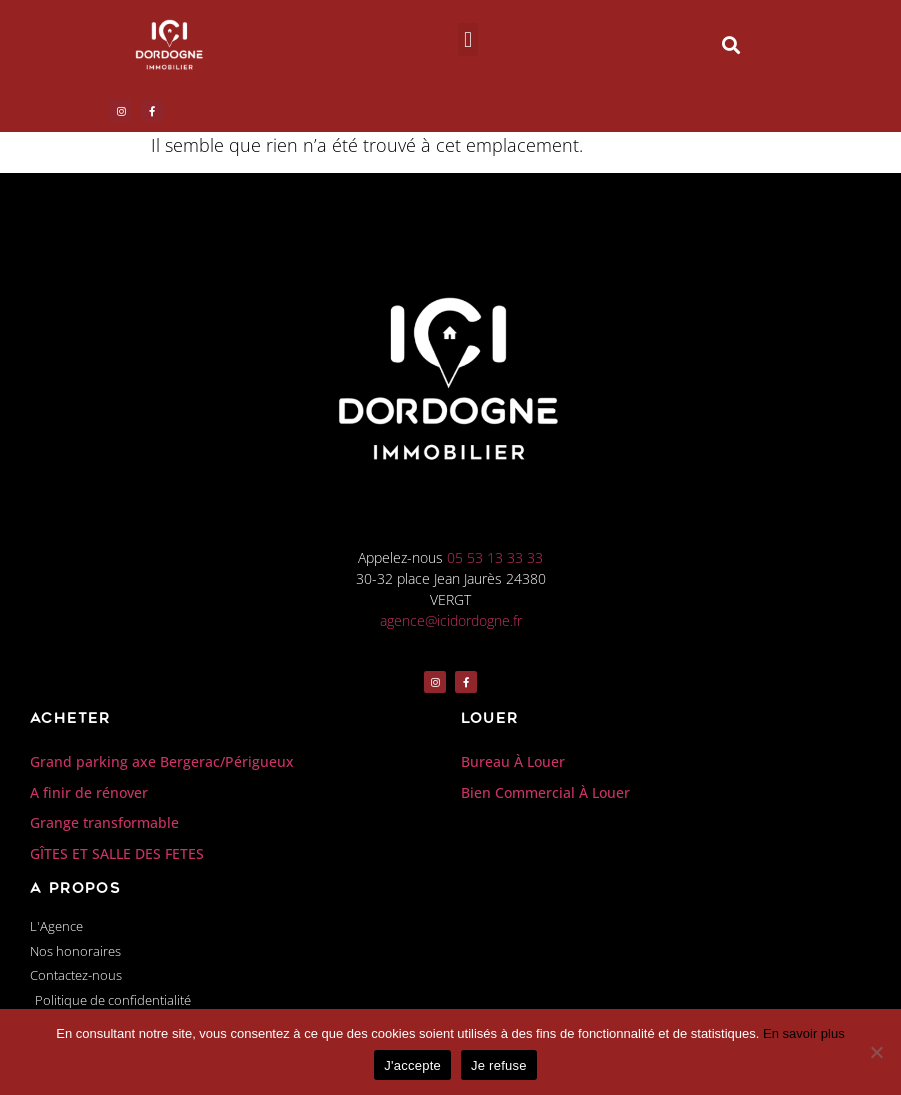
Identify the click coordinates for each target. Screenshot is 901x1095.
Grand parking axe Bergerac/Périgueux (162, 761)
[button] (467, 39)
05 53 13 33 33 (495, 557)
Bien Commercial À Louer (545, 792)
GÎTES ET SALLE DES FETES (117, 853)
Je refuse (499, 1065)
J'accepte (412, 1065)
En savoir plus (804, 1033)
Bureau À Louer (513, 761)
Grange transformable (104, 822)
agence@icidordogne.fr (451, 620)
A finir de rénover (89, 792)
